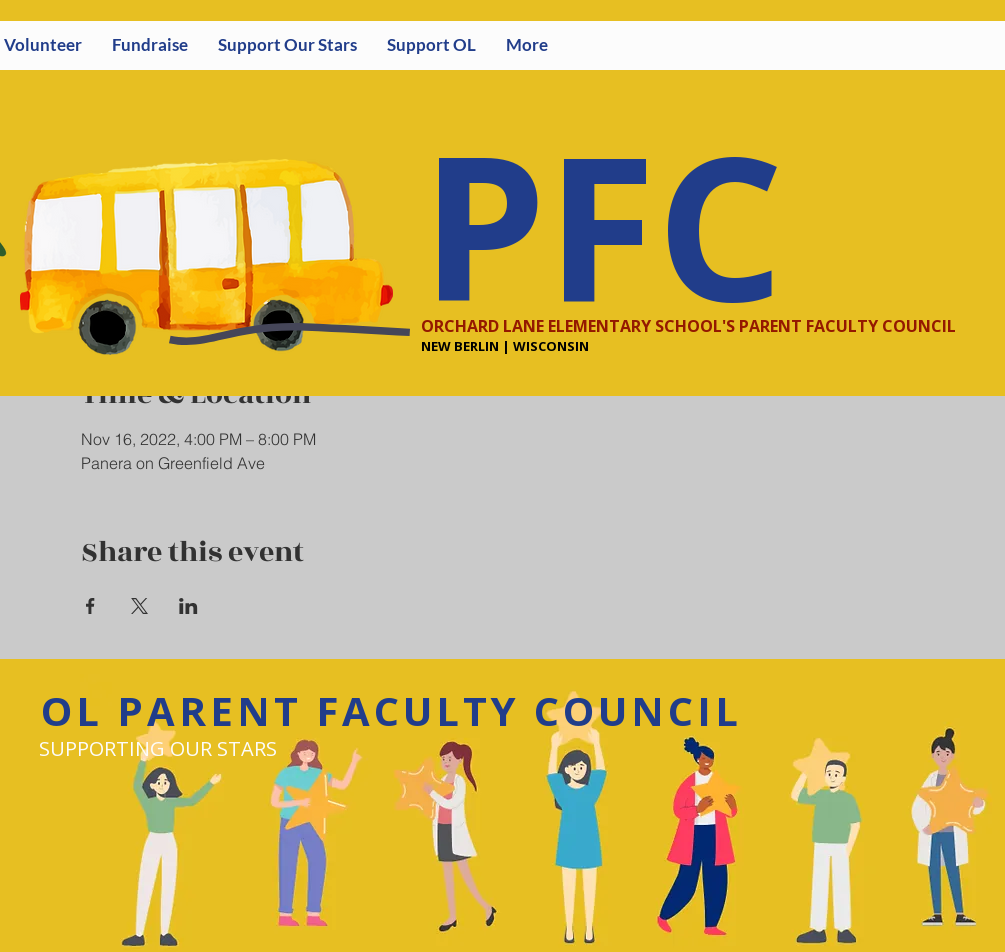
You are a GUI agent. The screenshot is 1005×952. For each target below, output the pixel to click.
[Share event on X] (139, 606)
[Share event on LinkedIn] (188, 606)
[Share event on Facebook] (90, 606)
